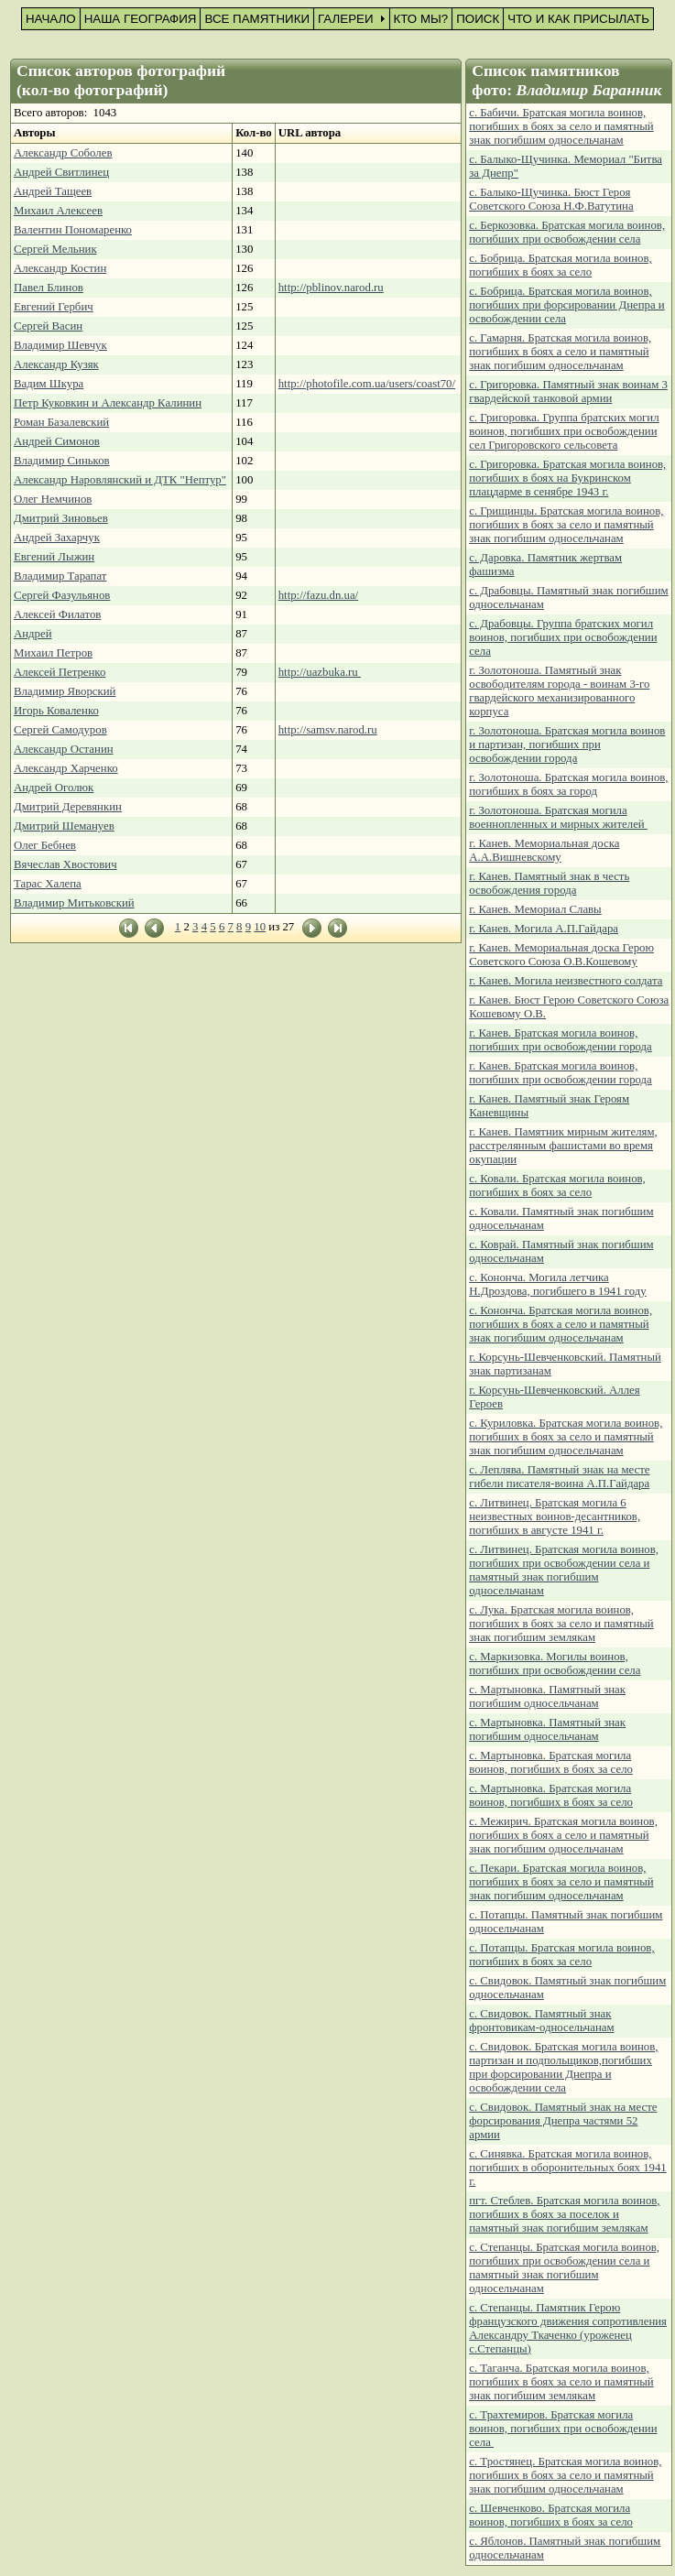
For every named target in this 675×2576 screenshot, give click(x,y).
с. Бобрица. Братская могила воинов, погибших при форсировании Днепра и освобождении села (566, 305)
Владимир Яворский (64, 691)
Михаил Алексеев (58, 210)
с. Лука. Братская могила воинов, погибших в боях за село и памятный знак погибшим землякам (561, 1623)
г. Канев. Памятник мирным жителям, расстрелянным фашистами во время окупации (563, 1145)
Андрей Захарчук (57, 537)
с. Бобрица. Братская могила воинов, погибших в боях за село (560, 265)
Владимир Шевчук (60, 345)
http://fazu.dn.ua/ (318, 595)
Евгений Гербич (53, 306)
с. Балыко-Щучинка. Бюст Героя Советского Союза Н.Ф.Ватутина (551, 199)
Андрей (33, 633)
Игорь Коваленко (56, 710)
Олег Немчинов (53, 499)
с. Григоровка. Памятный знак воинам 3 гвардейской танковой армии (568, 391)
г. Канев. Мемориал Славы (535, 909)
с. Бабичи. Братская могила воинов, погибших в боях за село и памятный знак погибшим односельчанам (561, 126)
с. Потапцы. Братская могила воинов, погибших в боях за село (561, 1954)
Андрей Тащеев (53, 191)
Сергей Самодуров (60, 729)
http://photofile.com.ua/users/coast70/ (366, 383)
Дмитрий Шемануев (64, 826)
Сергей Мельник (55, 249)
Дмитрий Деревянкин (68, 806)
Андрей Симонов (57, 441)
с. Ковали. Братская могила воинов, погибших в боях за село (557, 1185)
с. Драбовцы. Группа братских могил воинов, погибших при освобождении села (563, 637)
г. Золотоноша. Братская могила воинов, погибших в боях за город (568, 784)
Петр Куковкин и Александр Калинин (107, 403)
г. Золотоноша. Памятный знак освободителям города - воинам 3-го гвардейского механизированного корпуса (559, 691)
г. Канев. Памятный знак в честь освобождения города (549, 883)
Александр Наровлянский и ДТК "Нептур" (120, 479)
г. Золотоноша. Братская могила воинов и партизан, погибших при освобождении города (567, 744)
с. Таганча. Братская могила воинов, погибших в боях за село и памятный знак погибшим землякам (561, 2382)
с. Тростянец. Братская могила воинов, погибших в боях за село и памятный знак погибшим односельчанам (565, 2475)
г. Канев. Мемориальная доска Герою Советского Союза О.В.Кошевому (561, 954)
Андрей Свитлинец (61, 172)
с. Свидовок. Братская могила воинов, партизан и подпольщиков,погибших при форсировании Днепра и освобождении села (563, 2067)
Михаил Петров (53, 653)
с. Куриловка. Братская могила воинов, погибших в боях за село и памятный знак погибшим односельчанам (565, 1437)
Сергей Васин (48, 326)
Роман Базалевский (61, 422)
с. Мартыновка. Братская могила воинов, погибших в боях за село (551, 1762)
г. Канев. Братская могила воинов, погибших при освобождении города (560, 1040)
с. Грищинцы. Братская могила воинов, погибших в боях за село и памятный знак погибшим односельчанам (566, 525)
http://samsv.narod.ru (327, 729)
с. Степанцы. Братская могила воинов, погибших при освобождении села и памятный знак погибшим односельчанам (564, 2268)
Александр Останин (64, 749)
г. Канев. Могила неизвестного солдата (565, 980)
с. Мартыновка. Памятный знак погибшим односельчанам (547, 1696)
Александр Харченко (66, 768)
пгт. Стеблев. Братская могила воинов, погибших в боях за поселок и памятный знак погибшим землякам (564, 2214)
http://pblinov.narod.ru (331, 287)
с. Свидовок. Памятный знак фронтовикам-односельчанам (541, 2020)
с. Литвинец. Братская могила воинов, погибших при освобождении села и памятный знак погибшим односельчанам (564, 1570)
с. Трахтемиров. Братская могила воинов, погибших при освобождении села (563, 2428)
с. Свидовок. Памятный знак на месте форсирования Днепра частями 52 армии (563, 2121)
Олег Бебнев (45, 845)
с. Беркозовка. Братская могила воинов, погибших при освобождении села (567, 232)
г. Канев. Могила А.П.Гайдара (543, 928)
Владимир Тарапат (60, 576)
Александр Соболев (63, 153)
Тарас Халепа (48, 883)
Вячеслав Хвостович (65, 864)
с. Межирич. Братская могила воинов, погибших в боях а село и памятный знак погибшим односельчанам (563, 1835)
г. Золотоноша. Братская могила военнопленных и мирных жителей (558, 817)
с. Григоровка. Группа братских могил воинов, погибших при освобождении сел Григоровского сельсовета (564, 431)
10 (260, 926)
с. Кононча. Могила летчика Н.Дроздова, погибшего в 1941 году (557, 1284)
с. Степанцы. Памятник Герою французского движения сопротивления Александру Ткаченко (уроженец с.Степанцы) (568, 2328)
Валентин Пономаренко (73, 229)
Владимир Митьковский (74, 903)
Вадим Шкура (48, 383)
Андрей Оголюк (53, 787)
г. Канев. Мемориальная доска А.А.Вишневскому (544, 850)
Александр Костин (60, 268)
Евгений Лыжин (54, 556)
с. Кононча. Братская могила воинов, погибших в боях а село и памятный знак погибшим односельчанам (560, 1324)
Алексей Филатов (57, 614)
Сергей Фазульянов (62, 595)
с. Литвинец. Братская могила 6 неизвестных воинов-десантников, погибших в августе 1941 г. (554, 1516)
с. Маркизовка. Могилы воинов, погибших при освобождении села (554, 1663)
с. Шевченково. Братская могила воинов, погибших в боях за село (551, 2515)
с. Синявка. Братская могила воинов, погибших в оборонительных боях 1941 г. (567, 2167)
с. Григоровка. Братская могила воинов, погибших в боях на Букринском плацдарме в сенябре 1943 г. (567, 478)
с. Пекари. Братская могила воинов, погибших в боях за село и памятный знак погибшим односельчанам (561, 1882)
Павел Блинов (48, 287)
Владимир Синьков (62, 460)
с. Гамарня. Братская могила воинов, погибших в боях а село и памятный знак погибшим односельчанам (560, 352)
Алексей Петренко (59, 672)
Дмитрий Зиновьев (61, 518)
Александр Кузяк (56, 364)
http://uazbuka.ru (319, 672)
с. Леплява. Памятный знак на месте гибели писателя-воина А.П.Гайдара (559, 1476)
